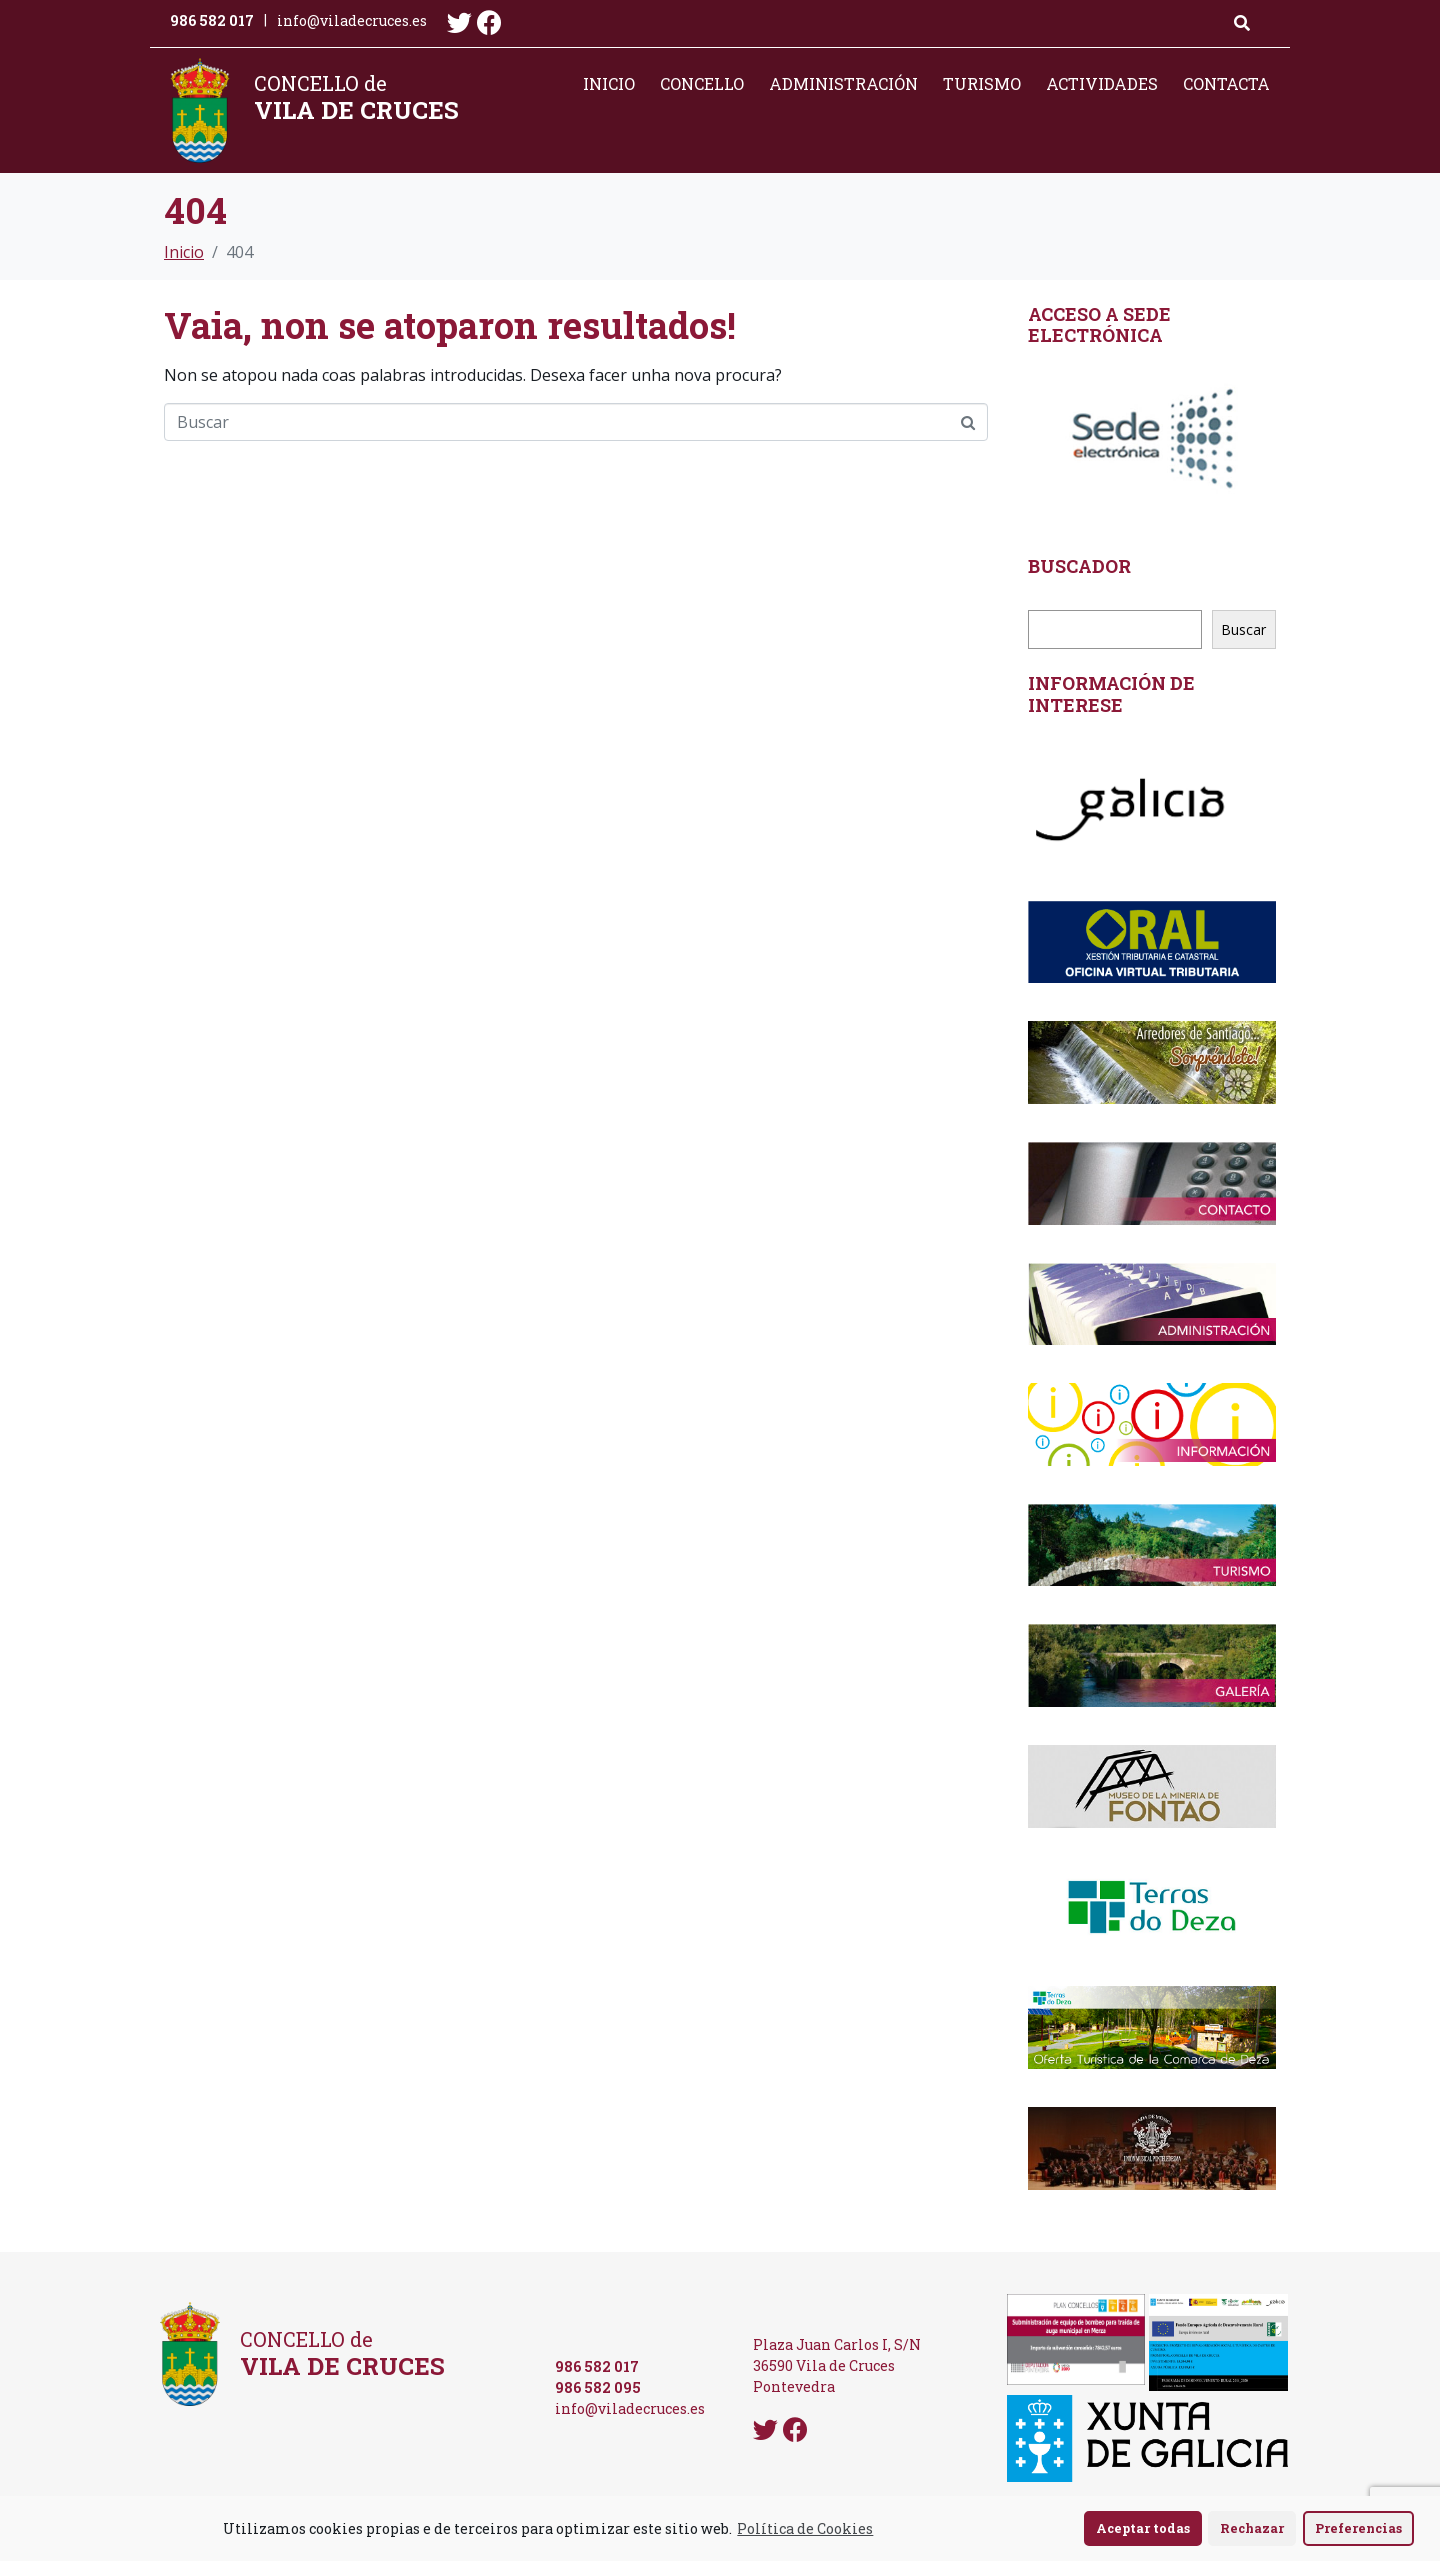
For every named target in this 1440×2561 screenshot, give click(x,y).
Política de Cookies (805, 2528)
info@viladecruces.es (352, 20)
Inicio (609, 83)
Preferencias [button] (1358, 2528)
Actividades (1102, 83)
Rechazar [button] (1252, 2528)
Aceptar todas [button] (1143, 2528)
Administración (843, 83)
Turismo (982, 83)
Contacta (1226, 83)
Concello (702, 83)
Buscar (1243, 629)
